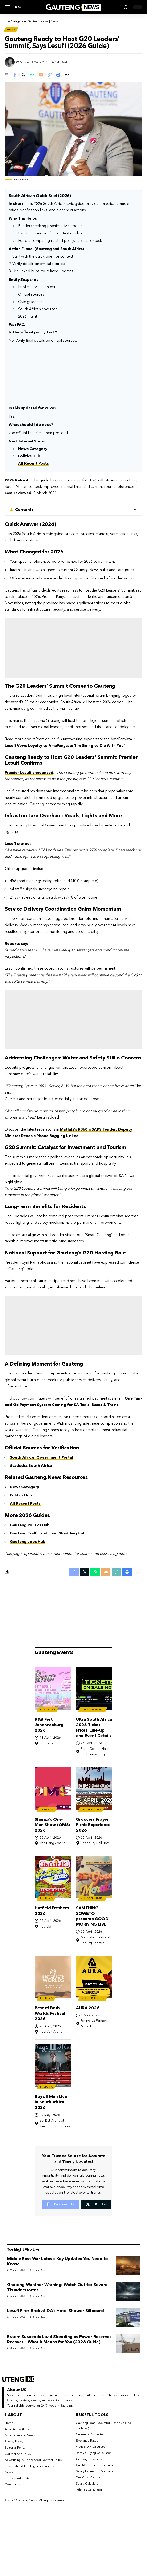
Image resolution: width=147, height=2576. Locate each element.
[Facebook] (60, 2204)
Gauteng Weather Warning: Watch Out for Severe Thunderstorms (57, 2287)
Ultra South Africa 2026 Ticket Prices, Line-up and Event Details (94, 1727)
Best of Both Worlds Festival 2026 (50, 2013)
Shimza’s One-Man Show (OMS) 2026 (52, 1825)
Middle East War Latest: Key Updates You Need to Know (57, 2261)
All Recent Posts (33, 463)
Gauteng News (38, 21)
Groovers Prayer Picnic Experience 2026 (93, 1825)
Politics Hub (29, 456)
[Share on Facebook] (15, 75)
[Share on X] (23, 75)
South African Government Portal (41, 1457)
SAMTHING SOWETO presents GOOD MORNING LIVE (92, 1916)
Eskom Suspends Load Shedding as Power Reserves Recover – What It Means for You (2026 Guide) (59, 2339)
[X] (96, 2204)
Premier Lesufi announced (29, 772)
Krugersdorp (91, 1809)
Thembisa (47, 1809)
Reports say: (16, 943)
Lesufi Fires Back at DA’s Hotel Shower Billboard (56, 2310)
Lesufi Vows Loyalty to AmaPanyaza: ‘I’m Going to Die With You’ (65, 745)
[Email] (41, 75)
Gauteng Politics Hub (30, 1524)
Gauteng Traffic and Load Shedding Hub (48, 1533)
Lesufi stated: (18, 843)
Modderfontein (93, 1998)
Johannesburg (92, 1709)
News (55, 21)
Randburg (47, 1709)
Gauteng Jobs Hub (27, 1541)
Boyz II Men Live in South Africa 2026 (51, 2102)
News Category (32, 448)
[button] (9, 7)
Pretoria (46, 1898)
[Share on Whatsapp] (32, 75)
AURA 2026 (87, 2007)
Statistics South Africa (31, 1465)
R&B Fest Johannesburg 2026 (49, 1725)
